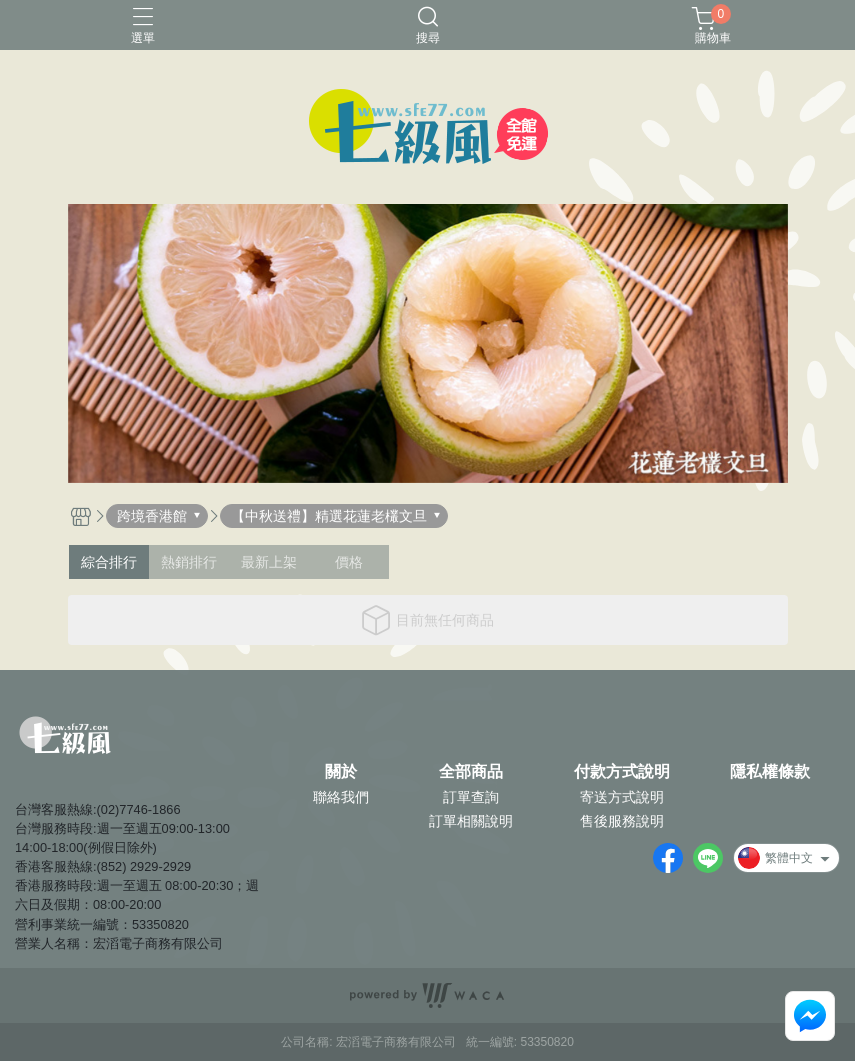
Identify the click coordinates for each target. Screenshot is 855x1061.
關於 (341, 772)
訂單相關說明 (471, 821)
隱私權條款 (770, 772)
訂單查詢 (471, 797)
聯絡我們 (341, 797)
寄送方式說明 (622, 797)
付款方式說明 (622, 772)
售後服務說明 (622, 821)
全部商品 (471, 772)
